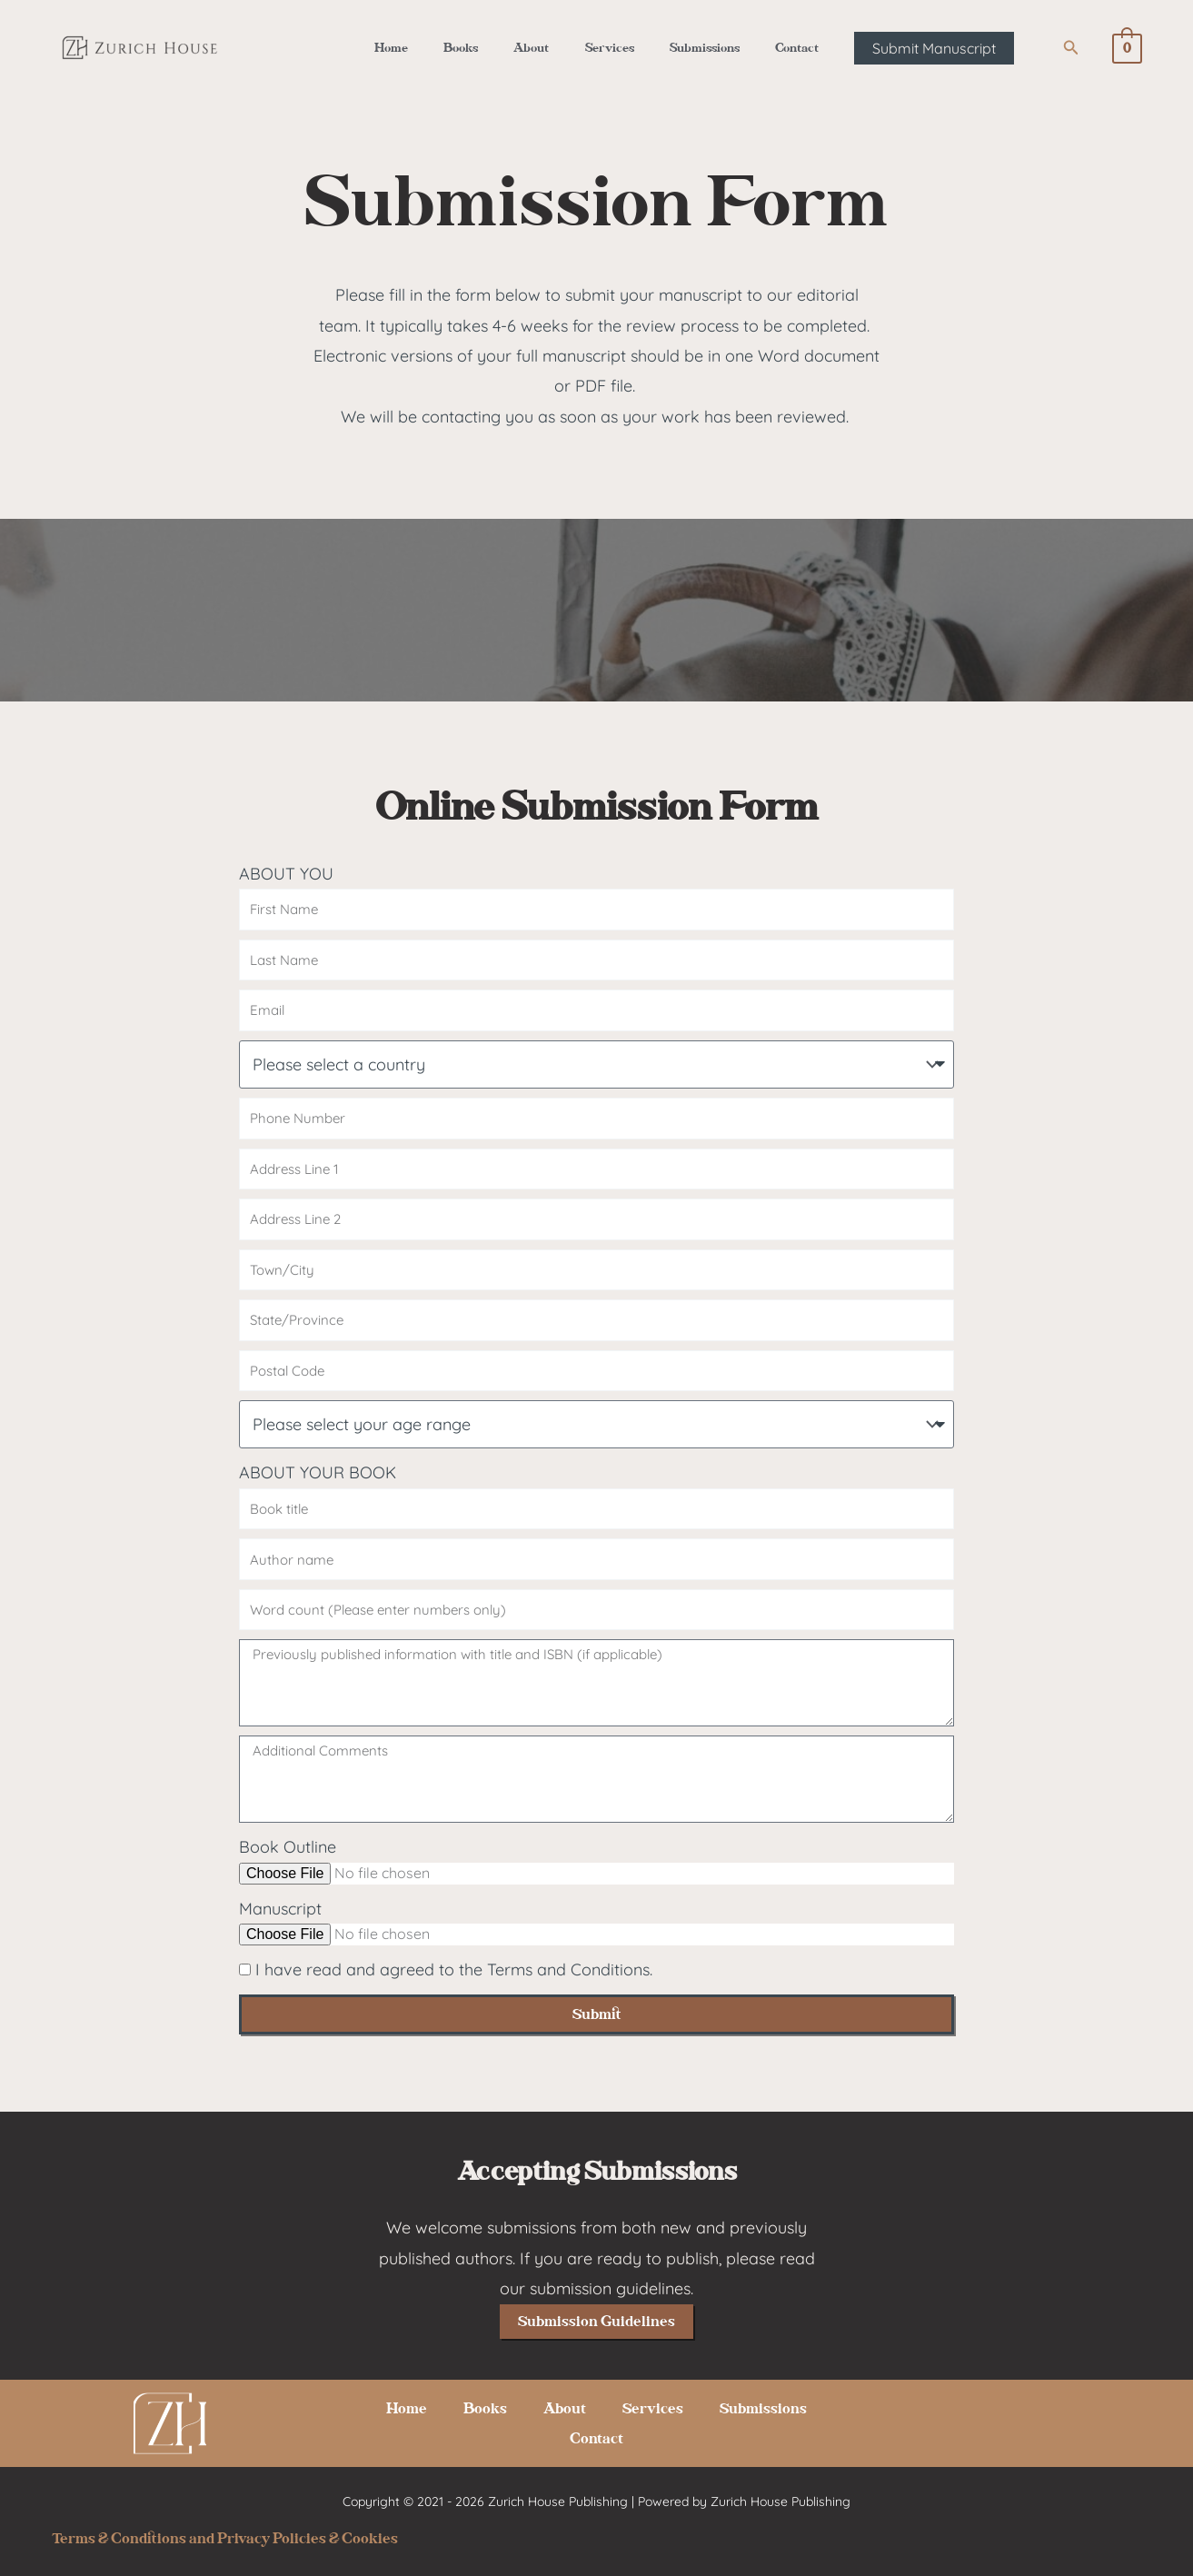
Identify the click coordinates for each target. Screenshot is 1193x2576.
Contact (776, 47)
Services (605, 47)
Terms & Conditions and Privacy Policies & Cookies (225, 2538)
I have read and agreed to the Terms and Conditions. (453, 1969)
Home (412, 47)
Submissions (692, 47)
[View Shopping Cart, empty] (1127, 47)
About (535, 47)
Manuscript (280, 1908)
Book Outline (287, 1846)
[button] (909, 48)
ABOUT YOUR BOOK (317, 1472)
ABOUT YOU (286, 873)
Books (473, 47)
